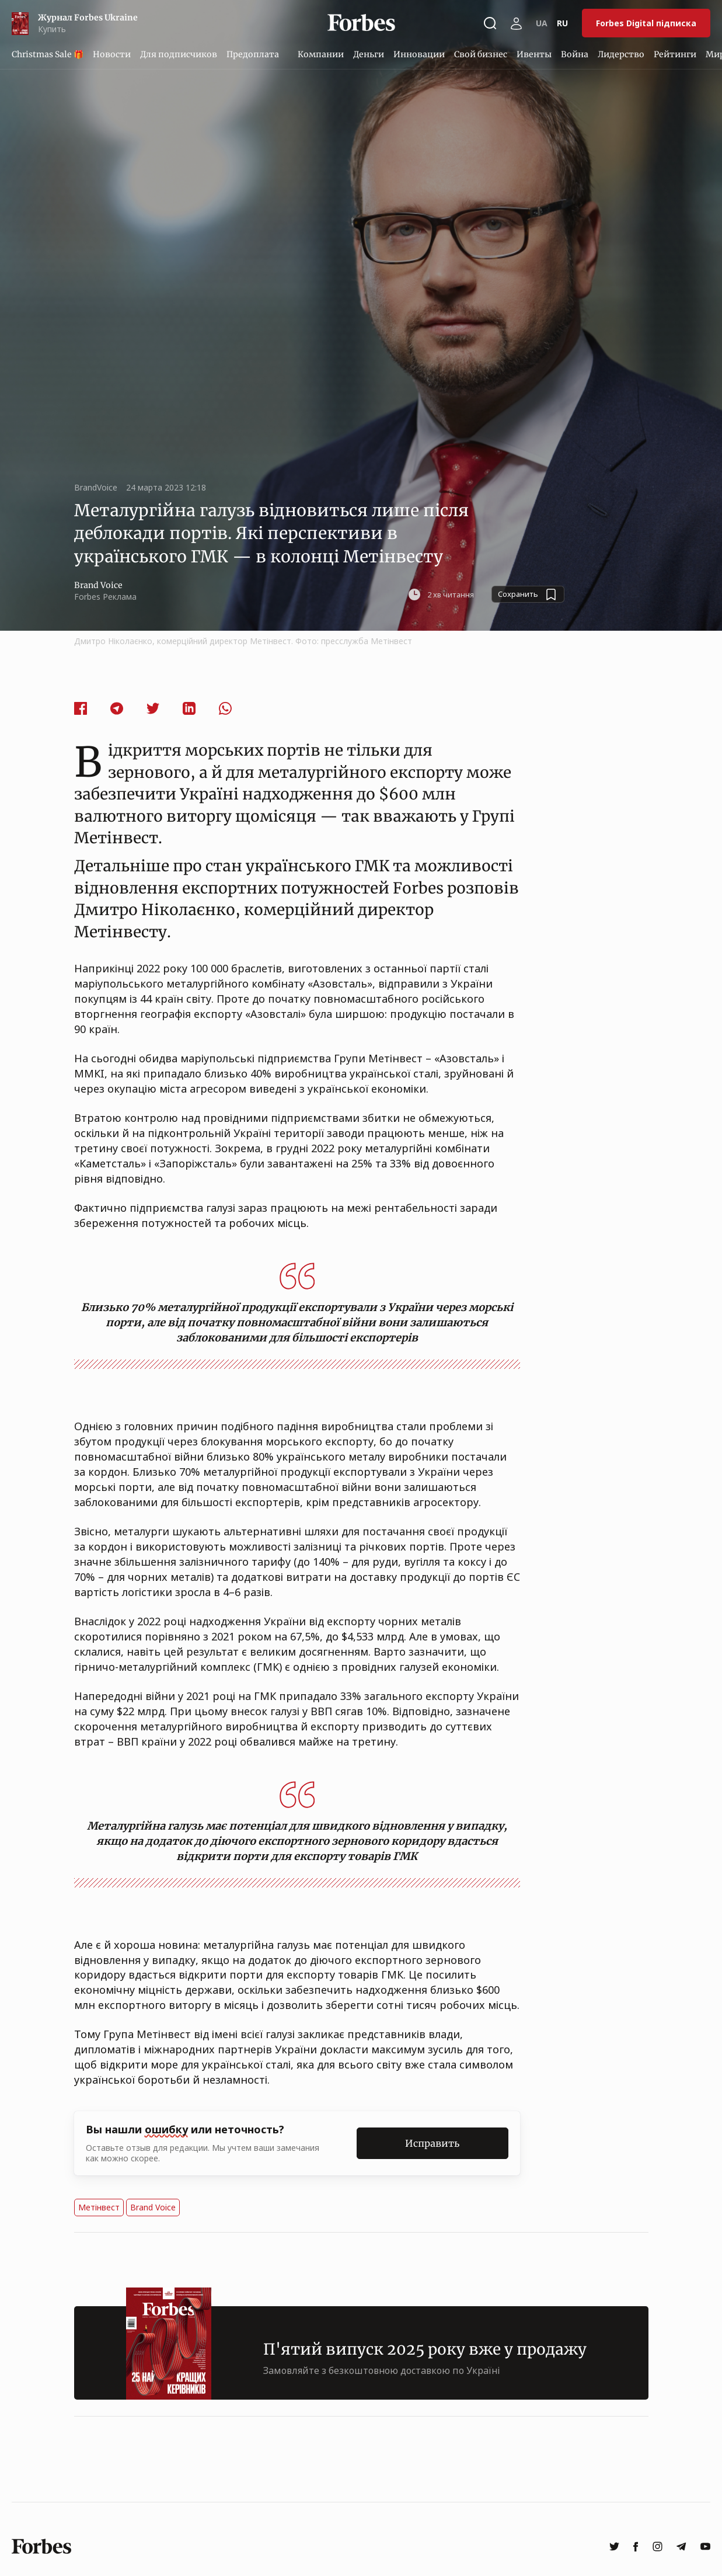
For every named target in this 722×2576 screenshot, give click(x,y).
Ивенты (534, 54)
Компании (321, 54)
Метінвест (99, 2207)
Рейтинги (675, 54)
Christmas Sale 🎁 (47, 54)
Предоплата (252, 54)
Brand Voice (153, 2207)
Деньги (368, 54)
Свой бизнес (480, 54)
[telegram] (681, 2546)
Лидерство (621, 54)
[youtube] (705, 2546)
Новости (112, 54)
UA (541, 23)
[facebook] (636, 2546)
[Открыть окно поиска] (490, 23)
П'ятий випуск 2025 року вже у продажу (425, 2349)
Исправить (432, 2143)
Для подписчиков (178, 54)
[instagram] (657, 2546)
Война (574, 54)
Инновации (419, 54)
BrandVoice (95, 487)
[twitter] (614, 2546)
